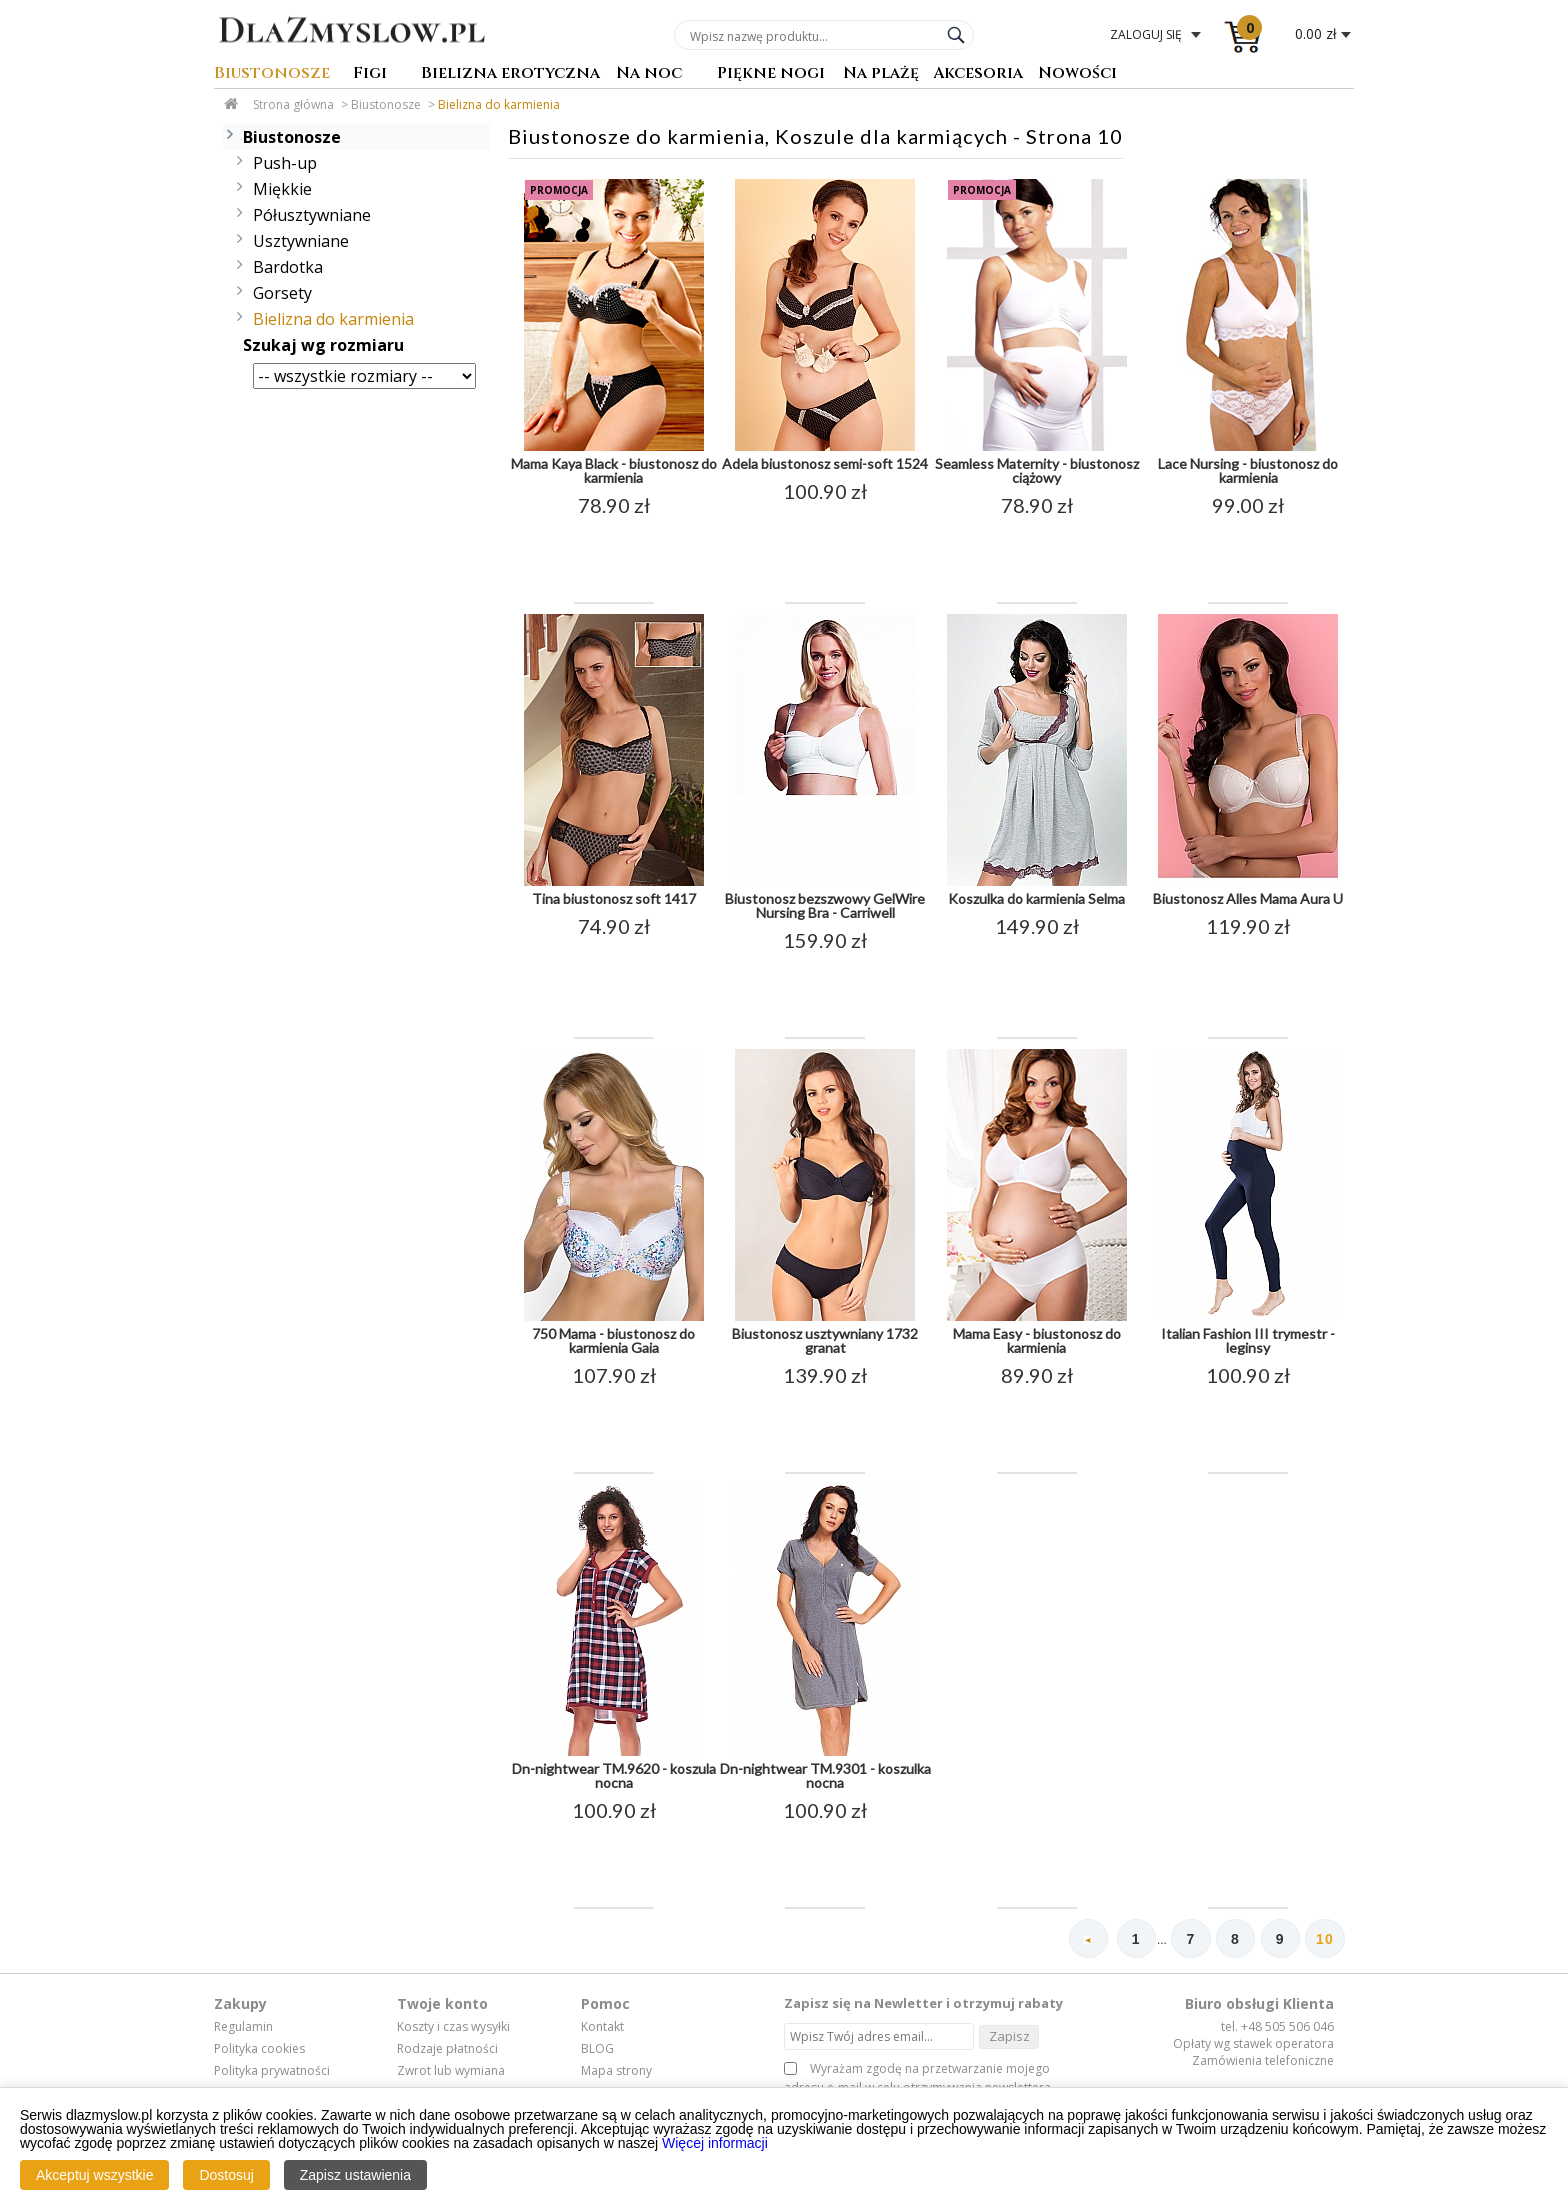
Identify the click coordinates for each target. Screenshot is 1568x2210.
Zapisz (1009, 2036)
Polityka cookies (259, 2049)
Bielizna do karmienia (499, 104)
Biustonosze (272, 74)
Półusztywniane (312, 215)
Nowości (1077, 74)
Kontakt (602, 2028)
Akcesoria (978, 74)
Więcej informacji (715, 2143)
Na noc (649, 74)
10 (1325, 1940)
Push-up (285, 163)
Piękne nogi (771, 74)
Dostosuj (226, 2175)
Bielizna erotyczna (510, 74)
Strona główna (293, 104)
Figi (370, 74)
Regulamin (243, 2028)
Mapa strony (616, 2071)
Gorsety (282, 293)
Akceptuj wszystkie (94, 2175)
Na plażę (881, 74)
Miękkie (282, 189)
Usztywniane (301, 241)
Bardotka (288, 267)
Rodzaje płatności (447, 2049)
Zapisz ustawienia (355, 2175)
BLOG (597, 2049)
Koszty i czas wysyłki (453, 2028)
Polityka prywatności (272, 2071)
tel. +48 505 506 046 (1277, 2027)
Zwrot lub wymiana (451, 2071)
